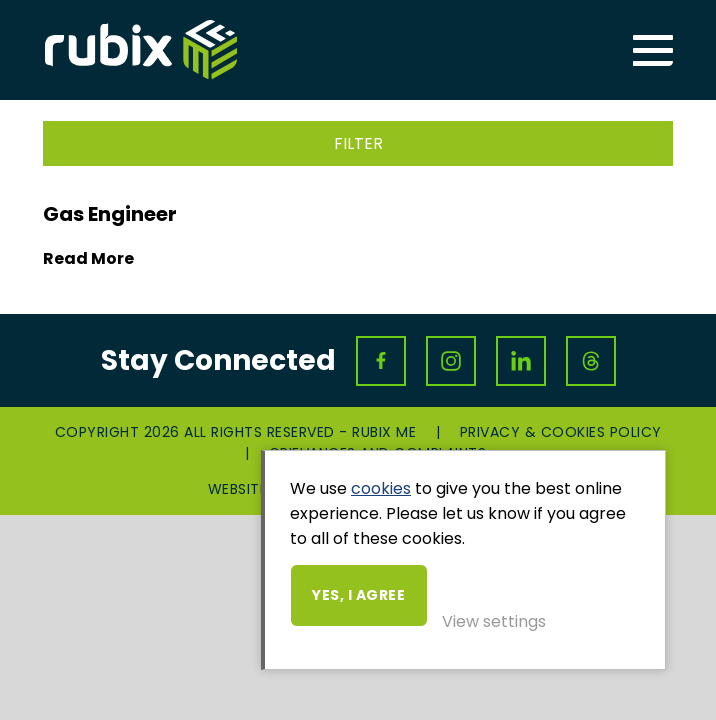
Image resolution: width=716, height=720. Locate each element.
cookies (381, 488)
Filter (358, 143)
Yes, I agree (358, 595)
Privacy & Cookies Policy (561, 432)
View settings (494, 621)
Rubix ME (141, 50)
